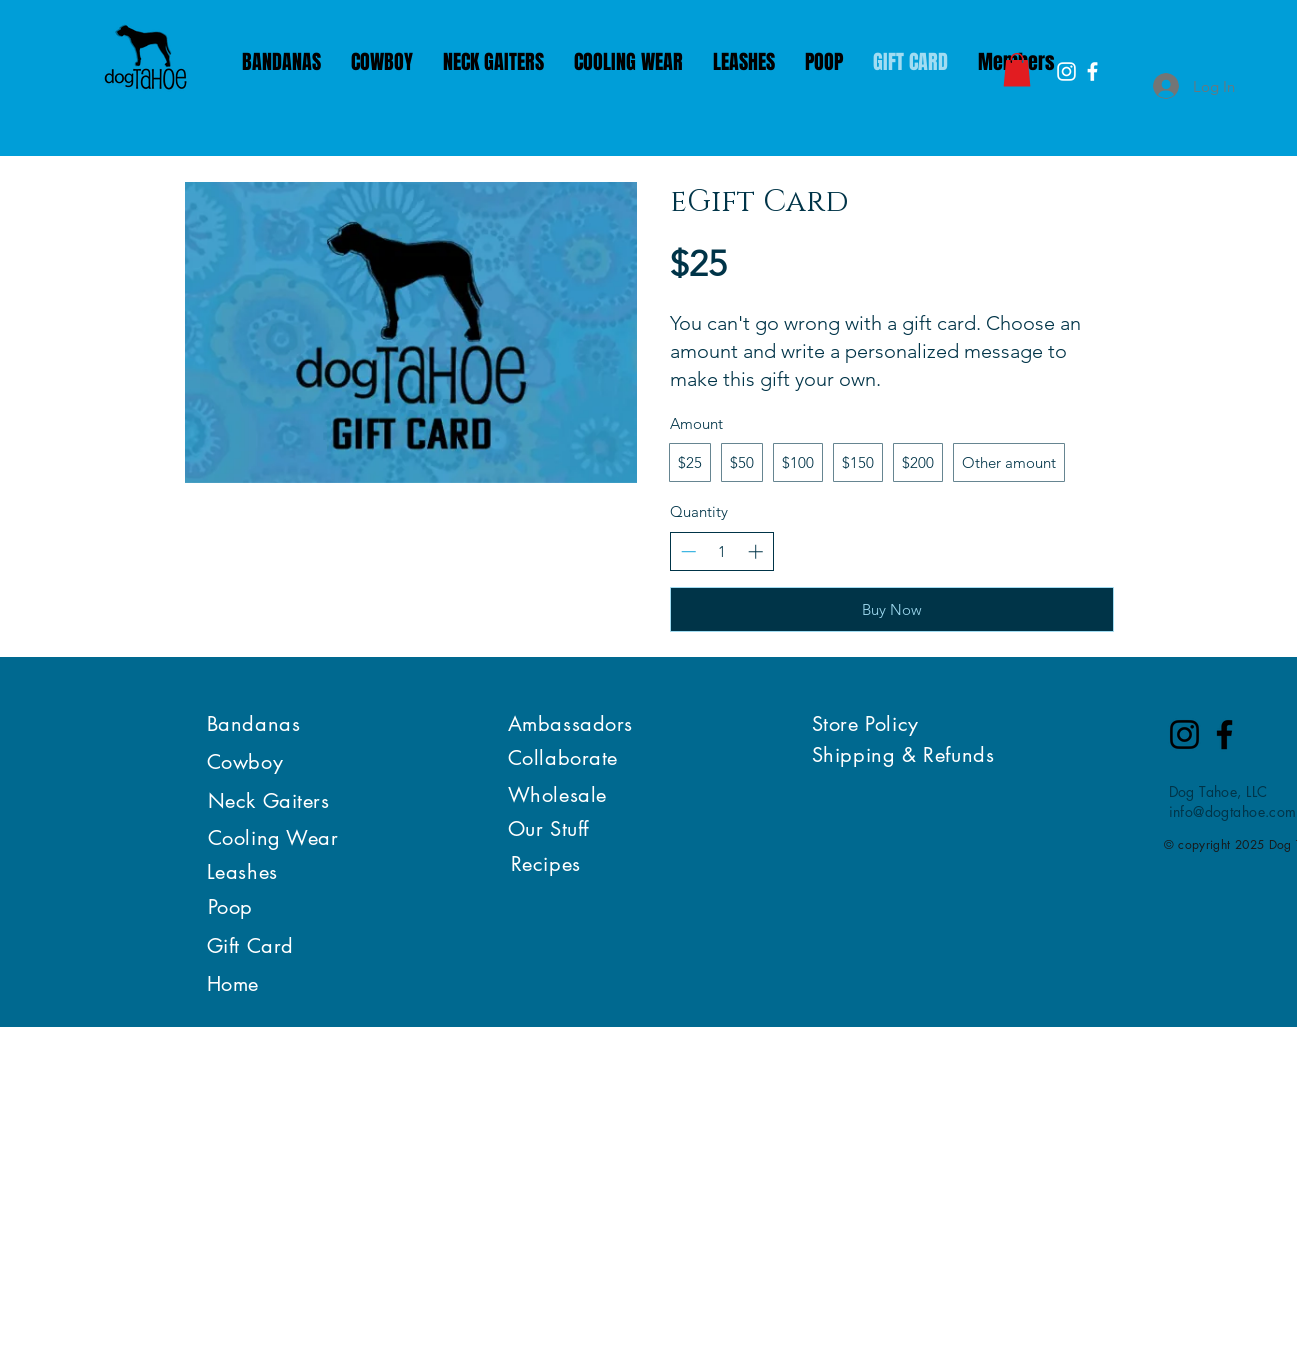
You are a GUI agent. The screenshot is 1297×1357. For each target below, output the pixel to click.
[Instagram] (1184, 734)
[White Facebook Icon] (1092, 71)
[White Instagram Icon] (1066, 71)
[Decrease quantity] (688, 551)
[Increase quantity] (755, 551)
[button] (1017, 69)
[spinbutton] (721, 551)
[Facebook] (1224, 734)
